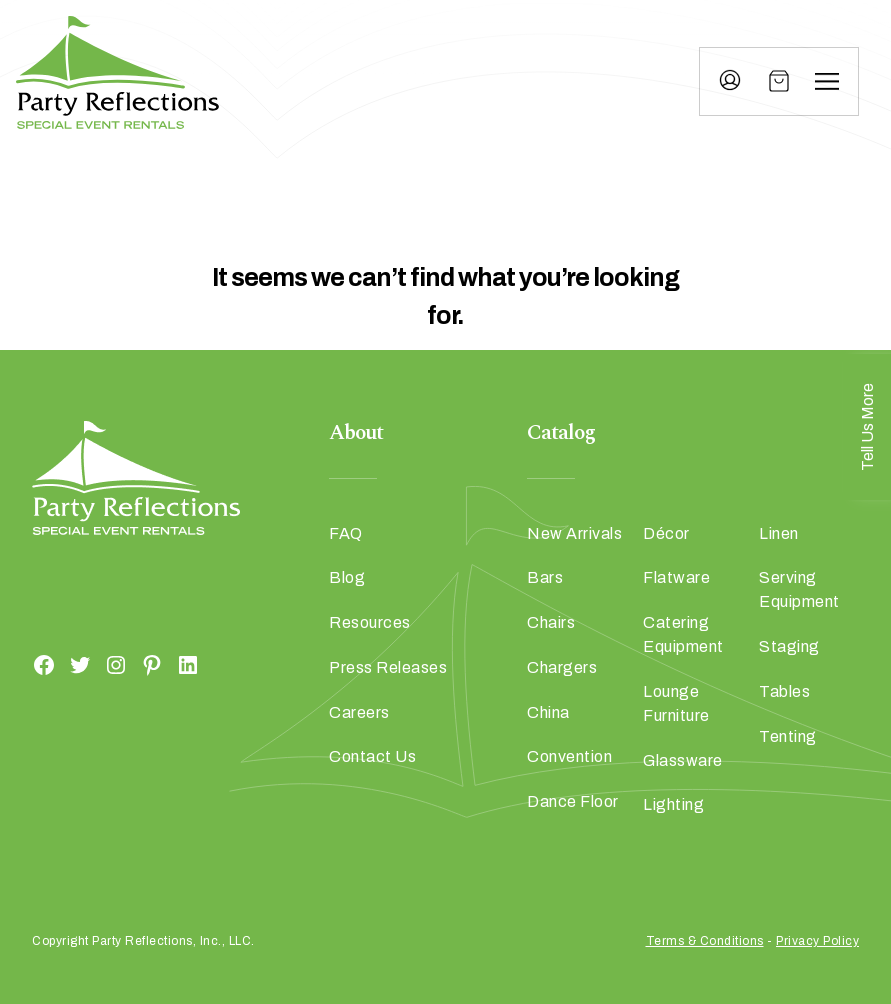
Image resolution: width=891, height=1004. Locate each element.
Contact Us (372, 756)
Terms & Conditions (705, 941)
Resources (370, 622)
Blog (347, 577)
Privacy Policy (817, 941)
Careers (359, 712)
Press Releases (388, 667)
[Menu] (827, 81)
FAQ (346, 533)
